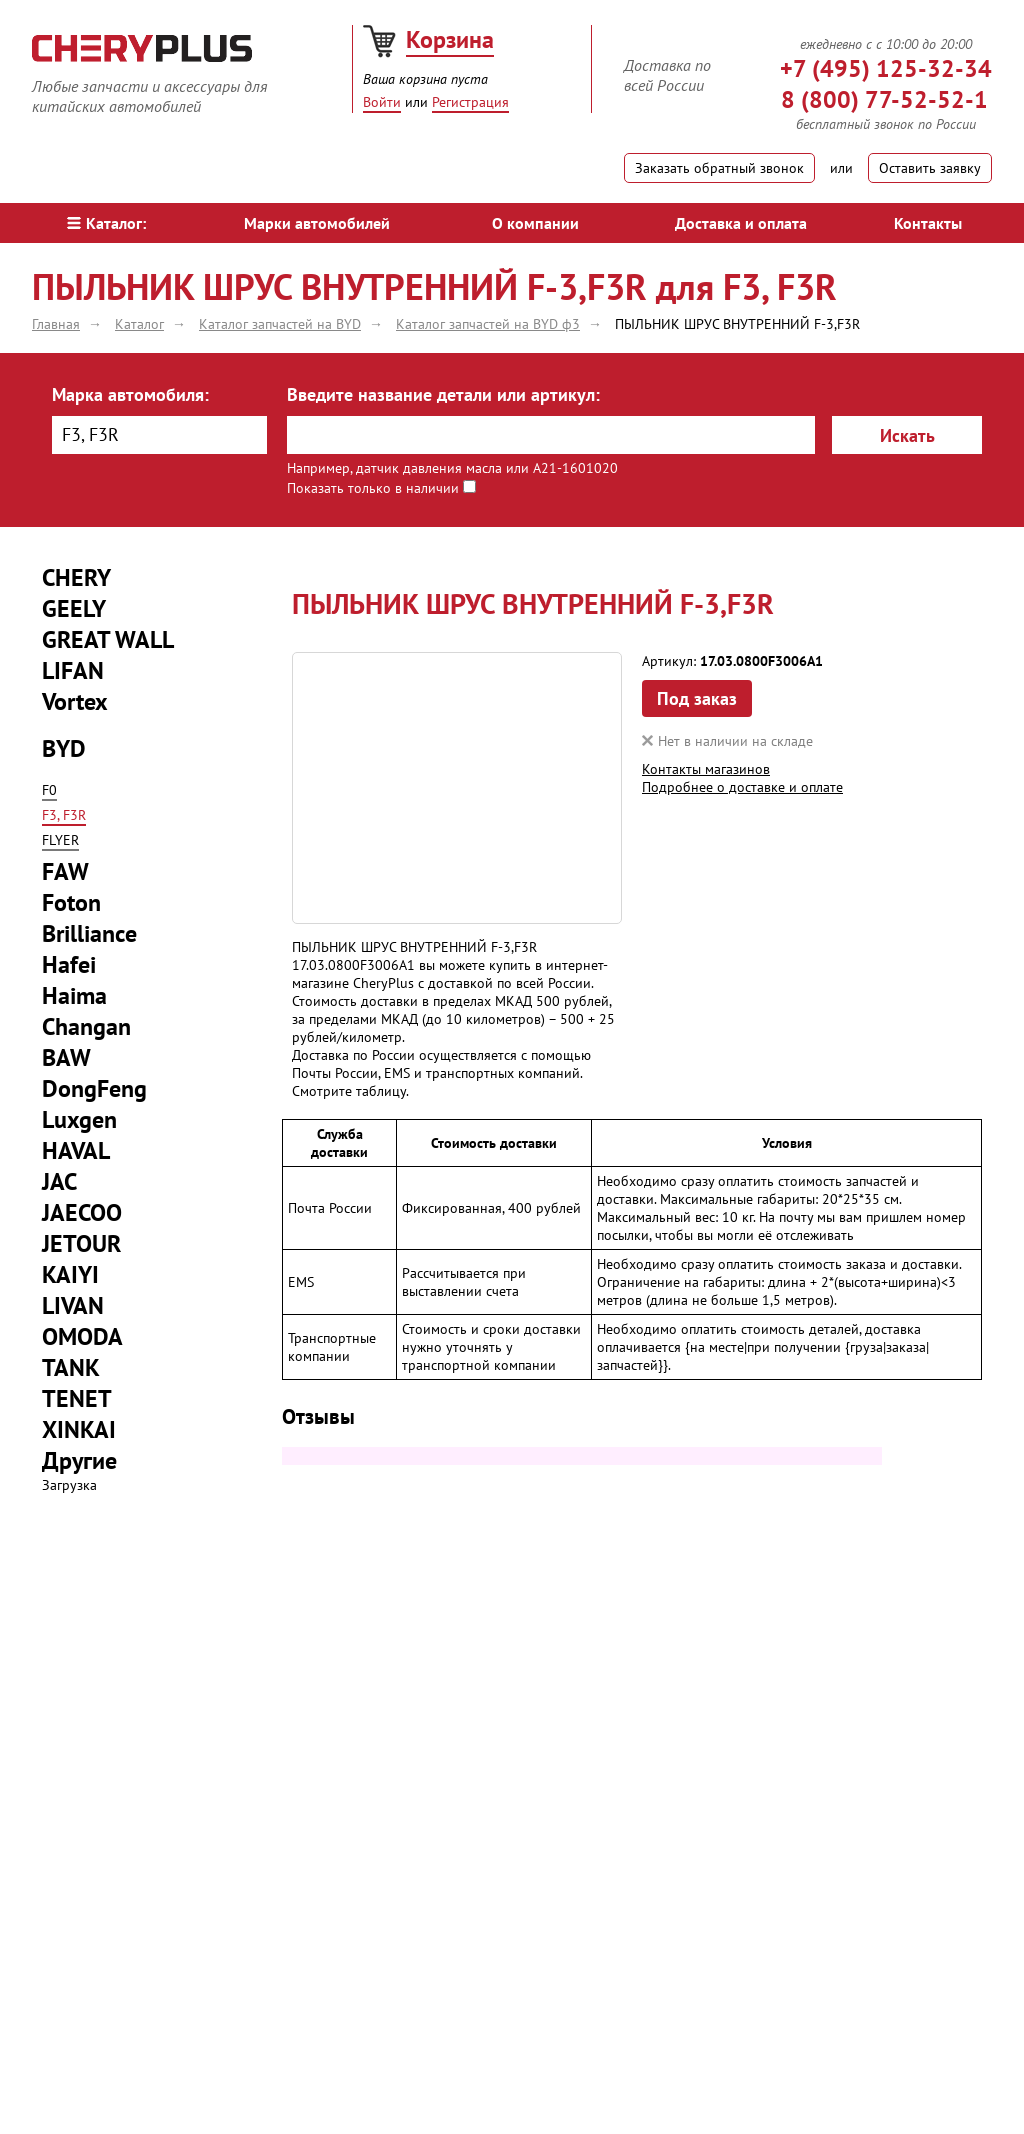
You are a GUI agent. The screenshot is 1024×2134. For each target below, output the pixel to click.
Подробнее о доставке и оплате (742, 787)
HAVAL (76, 1150)
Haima (74, 995)
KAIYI (70, 1274)
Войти (382, 102)
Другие (79, 1460)
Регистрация (470, 102)
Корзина (450, 39)
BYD (64, 748)
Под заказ (697, 698)
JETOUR (81, 1243)
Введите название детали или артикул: (443, 394)
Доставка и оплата (741, 223)
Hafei (69, 964)
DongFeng (94, 1088)
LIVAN (73, 1305)
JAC (59, 1181)
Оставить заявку (930, 168)
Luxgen (79, 1119)
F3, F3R (64, 815)
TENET (77, 1398)
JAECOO (82, 1212)
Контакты (928, 223)
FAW (65, 871)
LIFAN (73, 670)
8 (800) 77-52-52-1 (884, 99)
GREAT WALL (108, 639)
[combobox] (159, 435)
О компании (535, 223)
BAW (66, 1057)
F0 (49, 790)
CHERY (76, 577)
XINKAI (79, 1429)
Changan (86, 1026)
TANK (71, 1367)
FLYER (60, 840)
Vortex (75, 701)
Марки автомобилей (317, 223)
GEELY (74, 608)
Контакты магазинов (706, 769)
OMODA (82, 1336)
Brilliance (89, 933)
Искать (907, 435)
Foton (71, 902)
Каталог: (106, 223)
